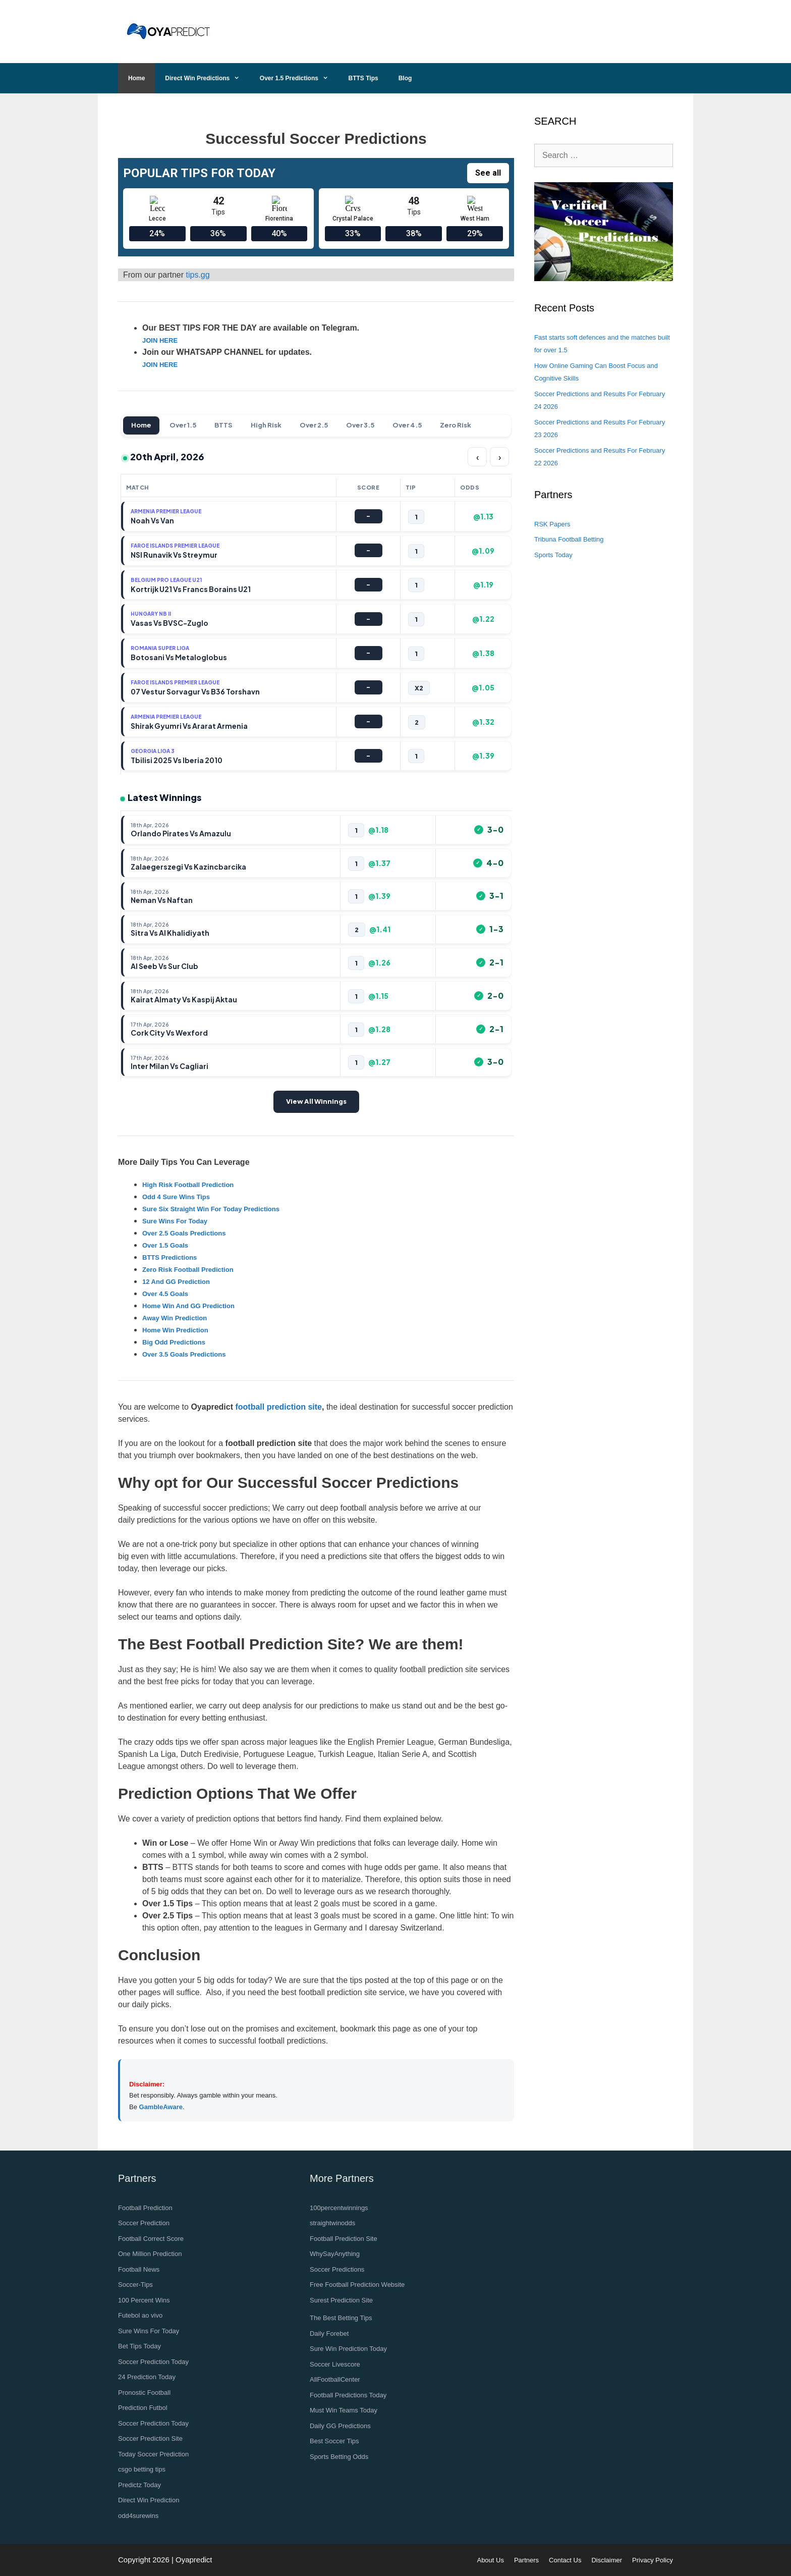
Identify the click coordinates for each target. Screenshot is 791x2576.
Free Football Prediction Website (357, 2284)
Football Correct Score (151, 2238)
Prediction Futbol (142, 2407)
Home (136, 78)
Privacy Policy (652, 2560)
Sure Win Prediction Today (348, 2348)
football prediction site (278, 1407)
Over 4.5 (407, 425)
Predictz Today (139, 2485)
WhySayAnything (335, 2254)
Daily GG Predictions (340, 2426)
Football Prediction (145, 2208)
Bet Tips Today (139, 2346)
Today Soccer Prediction (153, 2454)
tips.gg (197, 275)
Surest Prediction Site (341, 2300)
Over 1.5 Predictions (299, 78)
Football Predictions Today (348, 2395)
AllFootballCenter (335, 2379)
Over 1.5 (183, 425)
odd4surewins (138, 2515)
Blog (405, 78)
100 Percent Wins (144, 2300)
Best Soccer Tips (334, 2441)
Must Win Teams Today (343, 2410)
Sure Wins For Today (148, 2331)
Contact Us (565, 2560)
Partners (526, 2560)
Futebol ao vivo (140, 2315)
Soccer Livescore (335, 2364)
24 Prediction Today (147, 2377)
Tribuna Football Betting (569, 539)
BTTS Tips (363, 78)
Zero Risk (455, 425)
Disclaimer (606, 2560)
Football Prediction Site (343, 2238)
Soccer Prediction (144, 2223)
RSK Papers (552, 524)
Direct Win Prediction (148, 2500)
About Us (490, 2560)
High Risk (266, 425)
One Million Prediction (150, 2254)
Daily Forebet (329, 2333)
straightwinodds (332, 2223)
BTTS (223, 425)
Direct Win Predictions (207, 78)
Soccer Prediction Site (150, 2438)
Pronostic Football (144, 2392)
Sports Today (553, 555)
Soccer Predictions (337, 2269)
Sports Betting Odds (339, 2456)
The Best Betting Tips (341, 2318)
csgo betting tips (141, 2469)
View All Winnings (316, 1101)
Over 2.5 (314, 425)
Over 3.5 (360, 425)
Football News (138, 2269)
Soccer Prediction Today (153, 2362)
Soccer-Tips (135, 2284)
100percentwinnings (339, 2208)
